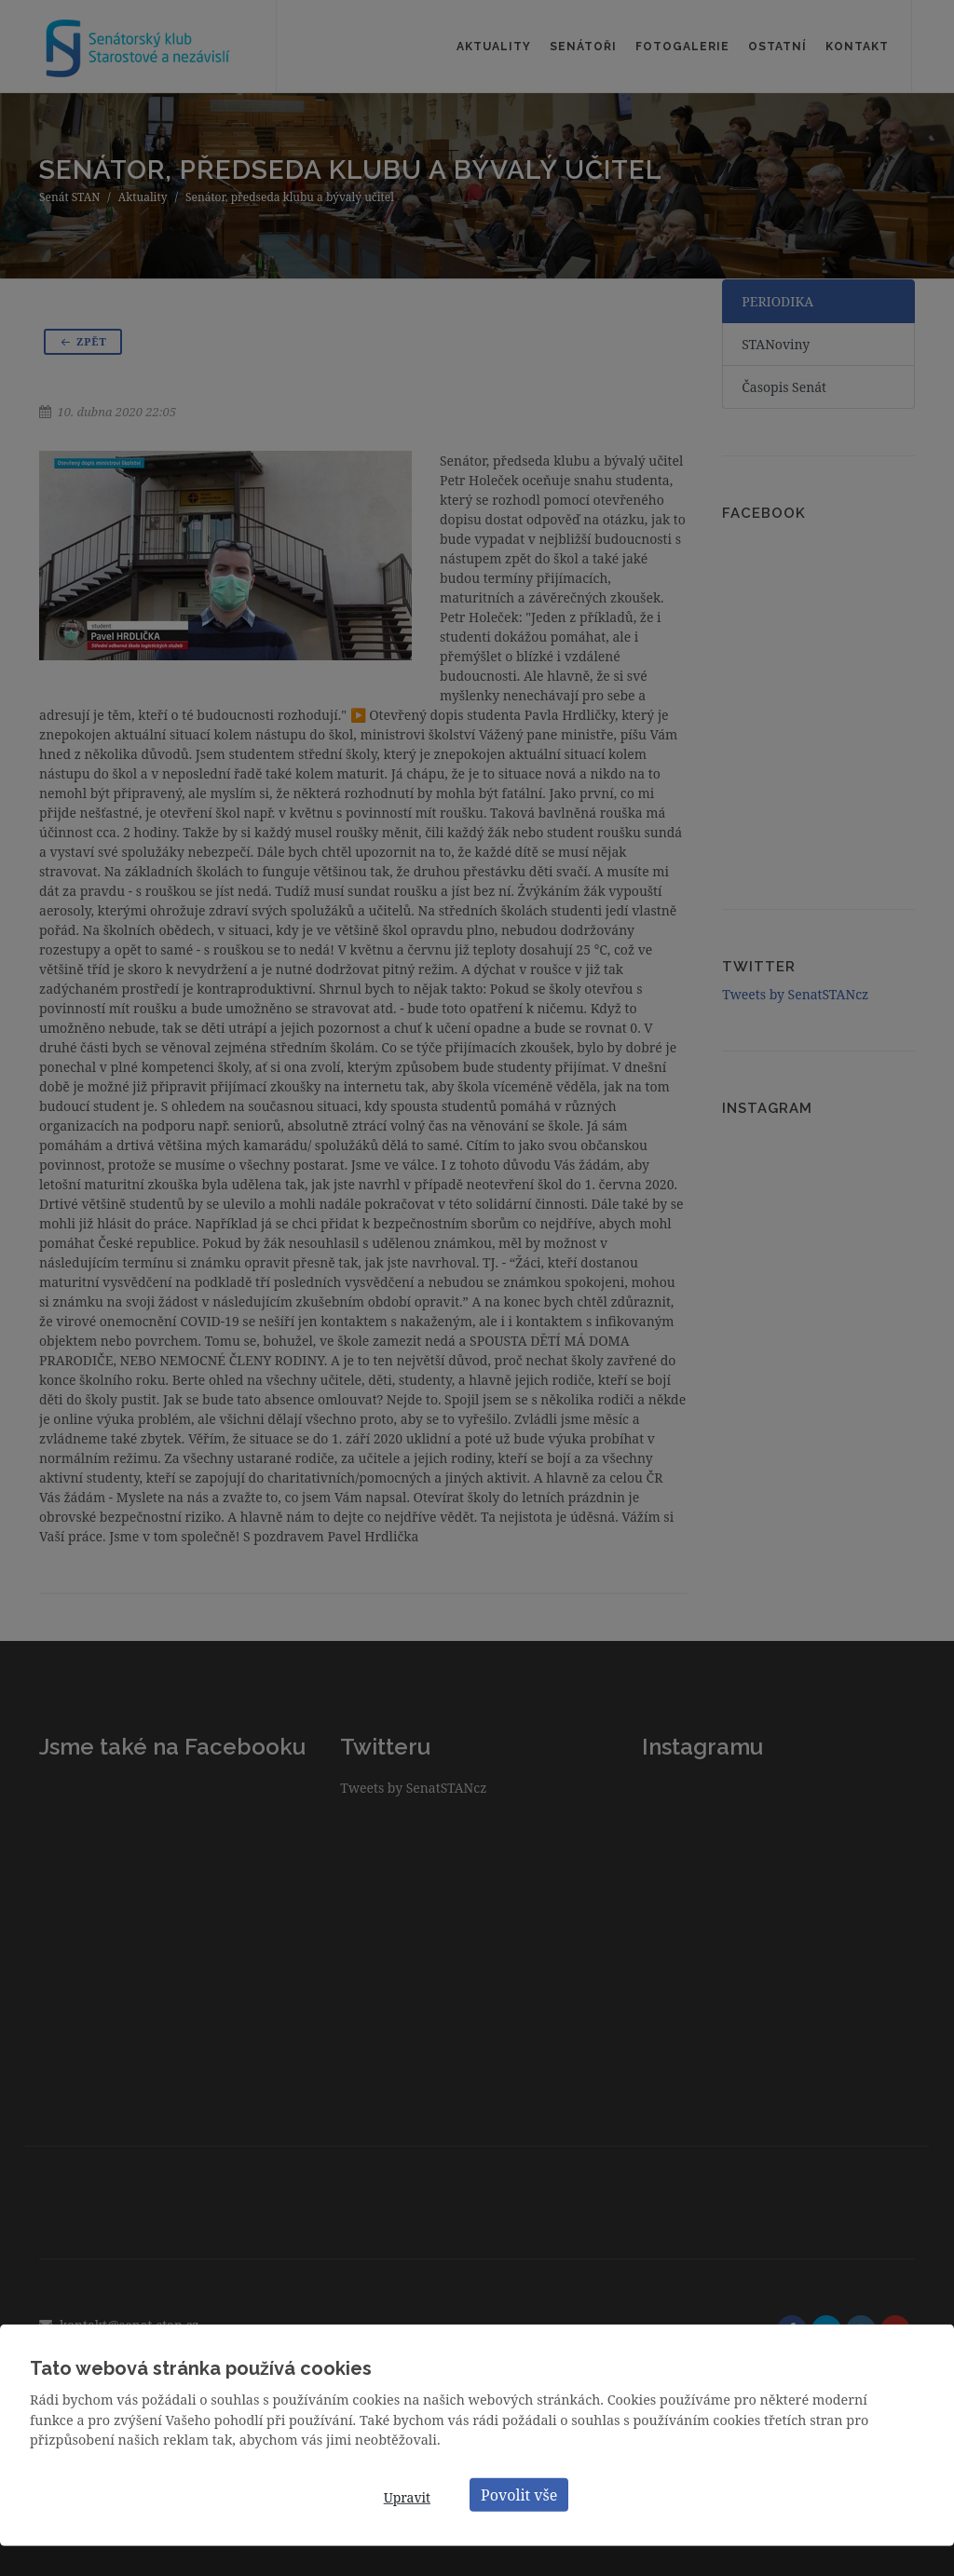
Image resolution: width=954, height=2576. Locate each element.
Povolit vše (519, 2494)
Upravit (407, 2497)
